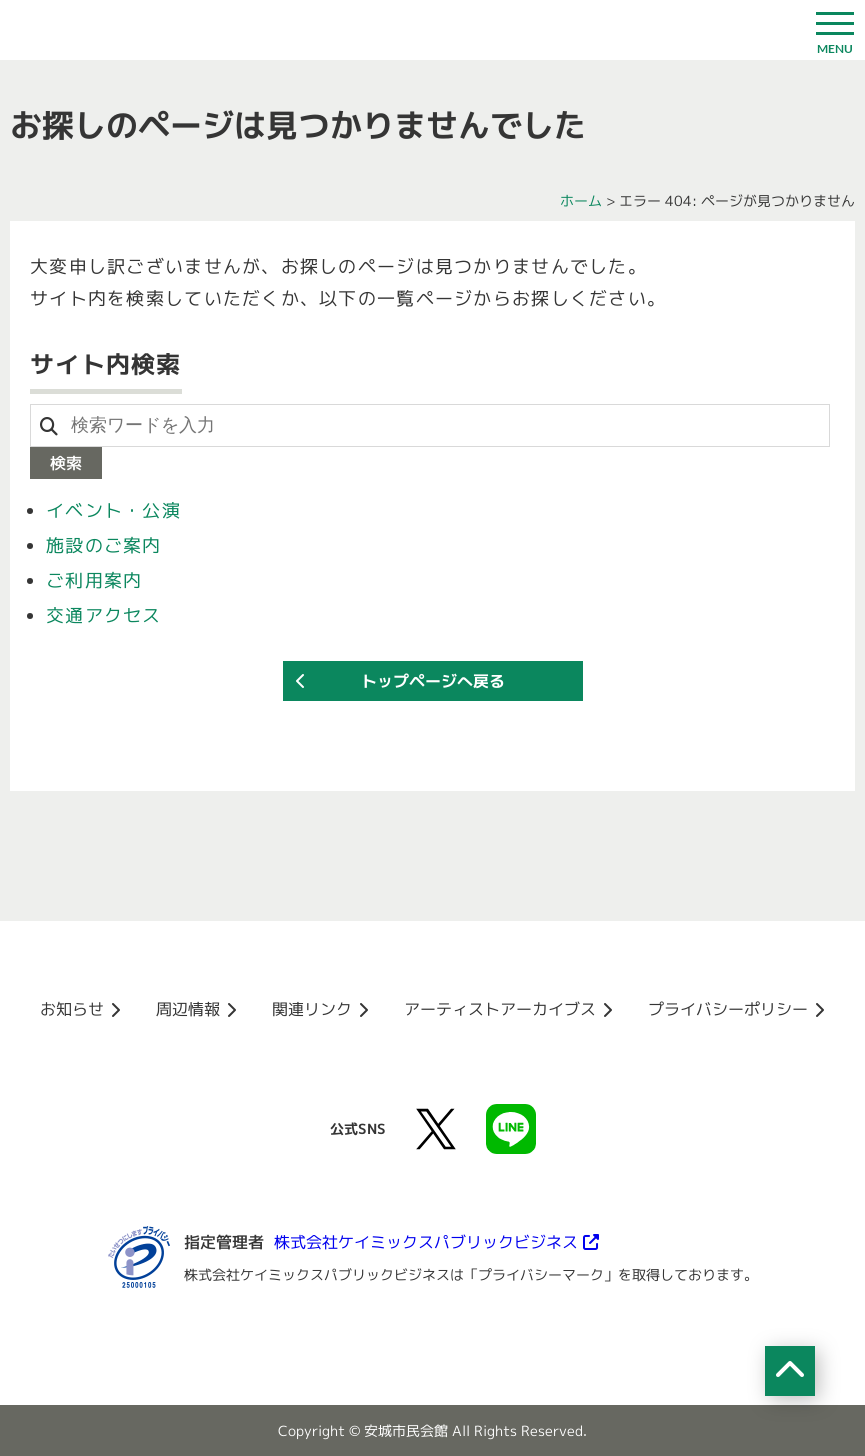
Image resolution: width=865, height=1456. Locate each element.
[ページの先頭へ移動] (790, 1371)
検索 (66, 463)
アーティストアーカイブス (500, 1009)
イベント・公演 (113, 510)
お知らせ (72, 1009)
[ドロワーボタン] (835, 30)
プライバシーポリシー (728, 1009)
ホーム (581, 200)
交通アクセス (104, 615)
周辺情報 (188, 1009)
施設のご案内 (104, 545)
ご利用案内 (94, 580)
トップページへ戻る (433, 681)
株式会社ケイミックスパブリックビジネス (426, 1242)
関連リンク (312, 1009)
